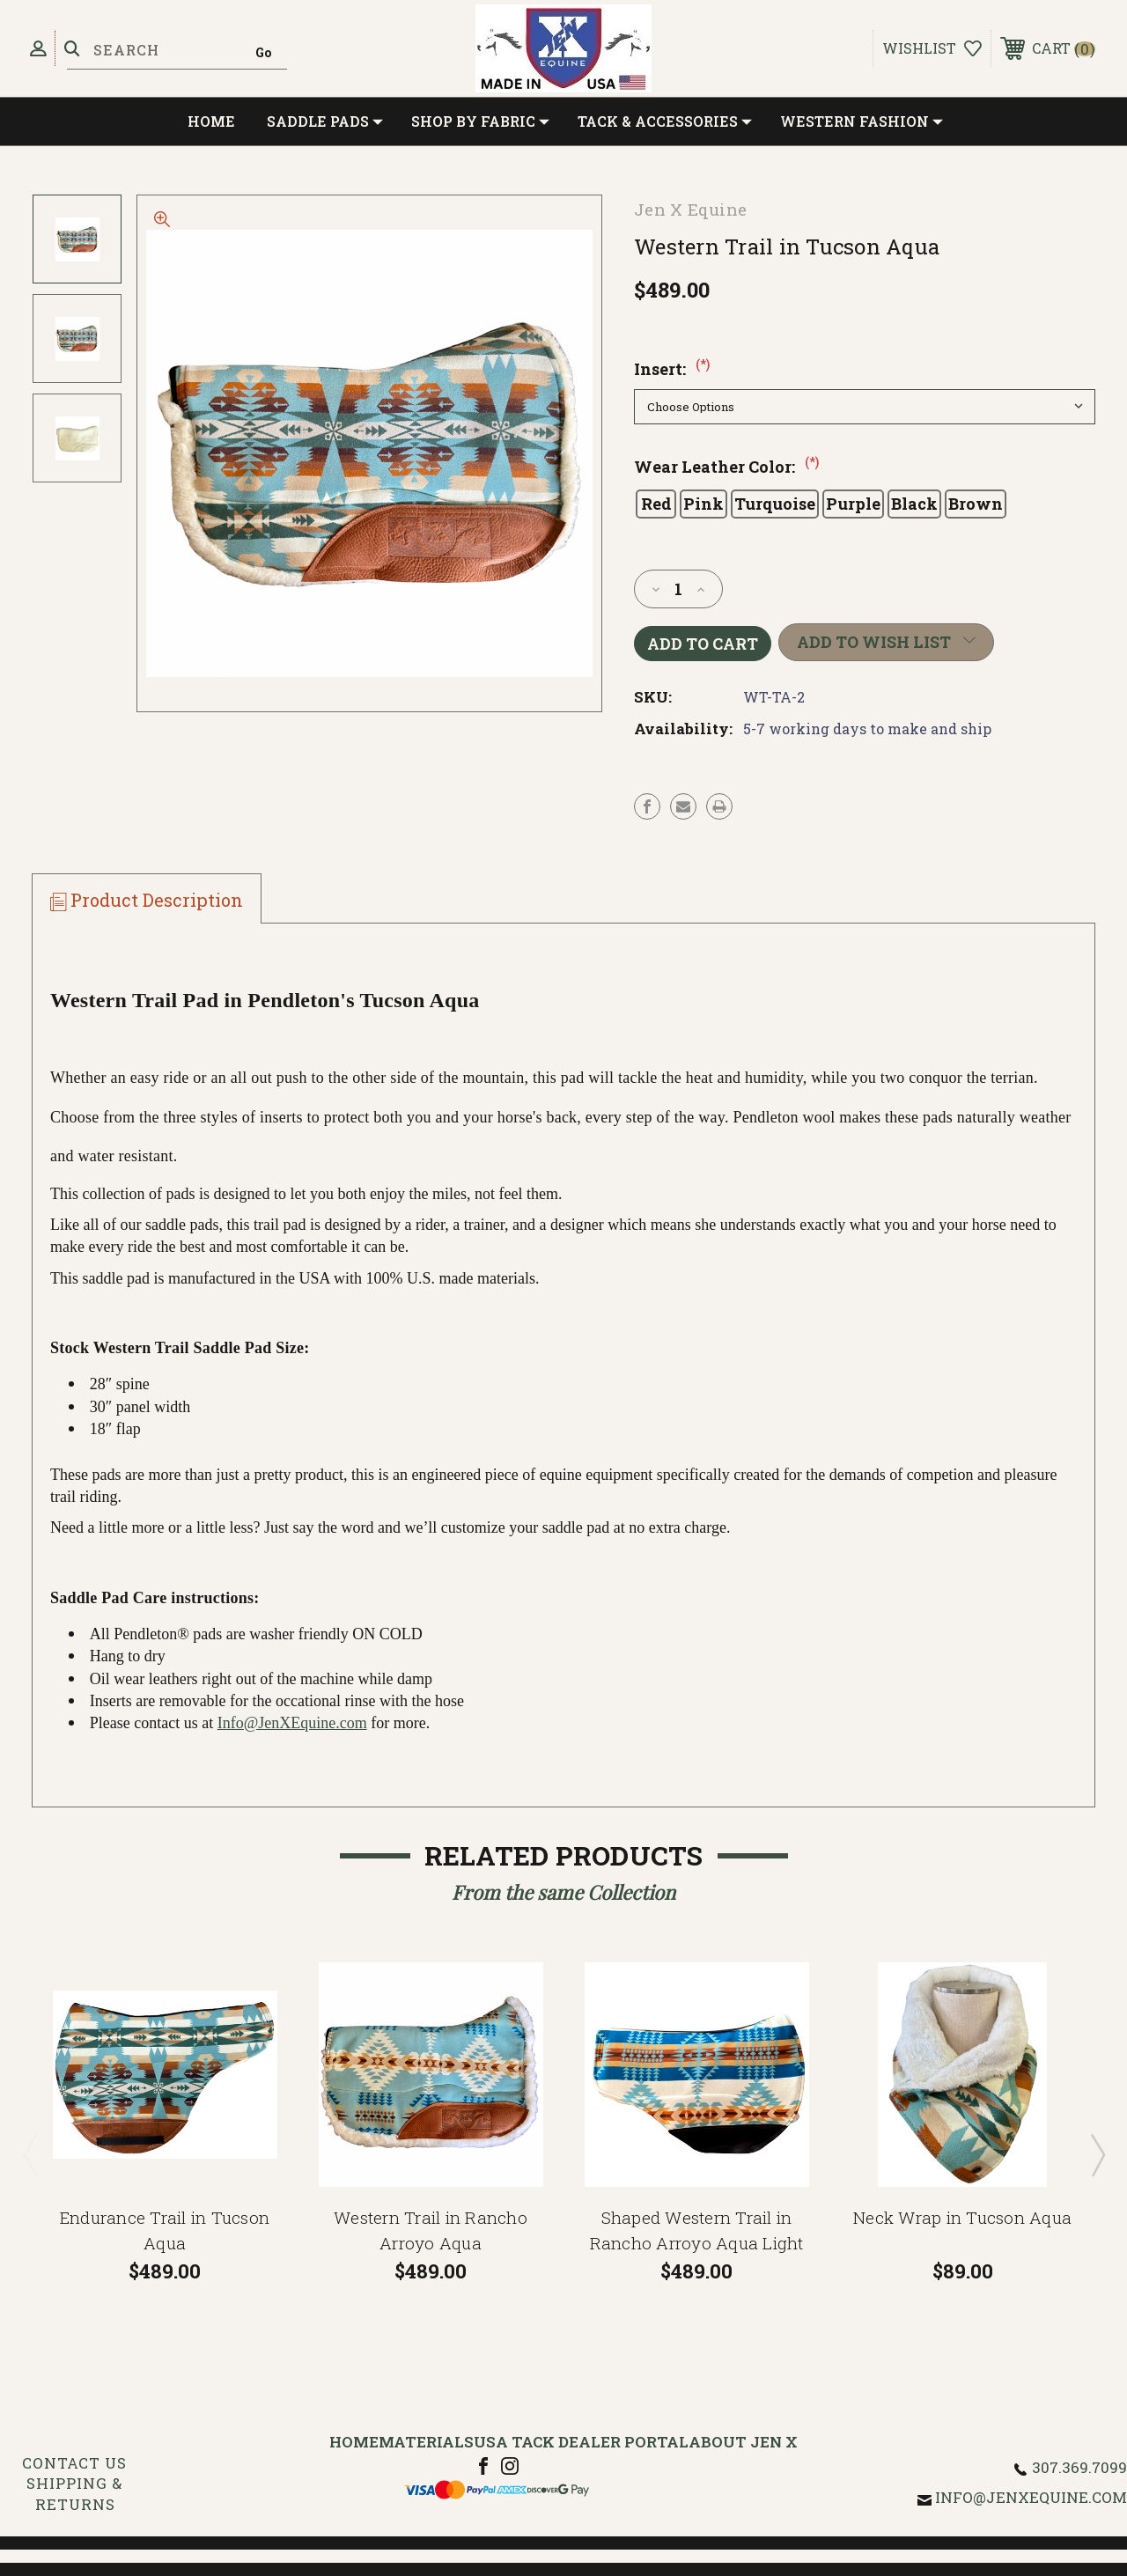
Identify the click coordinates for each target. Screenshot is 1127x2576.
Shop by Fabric (480, 121)
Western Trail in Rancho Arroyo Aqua (430, 2230)
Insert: (672, 368)
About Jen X (743, 2442)
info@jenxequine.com (1031, 2497)
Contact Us (74, 2463)
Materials (426, 2442)
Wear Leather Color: (726, 466)
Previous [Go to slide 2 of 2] (30, 2154)
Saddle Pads (325, 121)
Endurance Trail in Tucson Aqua (164, 2230)
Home (211, 121)
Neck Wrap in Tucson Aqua (962, 2217)
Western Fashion (861, 121)
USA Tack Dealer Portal (581, 2442)
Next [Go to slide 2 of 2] (1097, 2154)
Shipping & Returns (74, 2493)
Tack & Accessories (665, 121)
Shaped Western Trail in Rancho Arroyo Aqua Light (697, 2230)
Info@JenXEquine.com (292, 1723)
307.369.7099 (1079, 2467)
